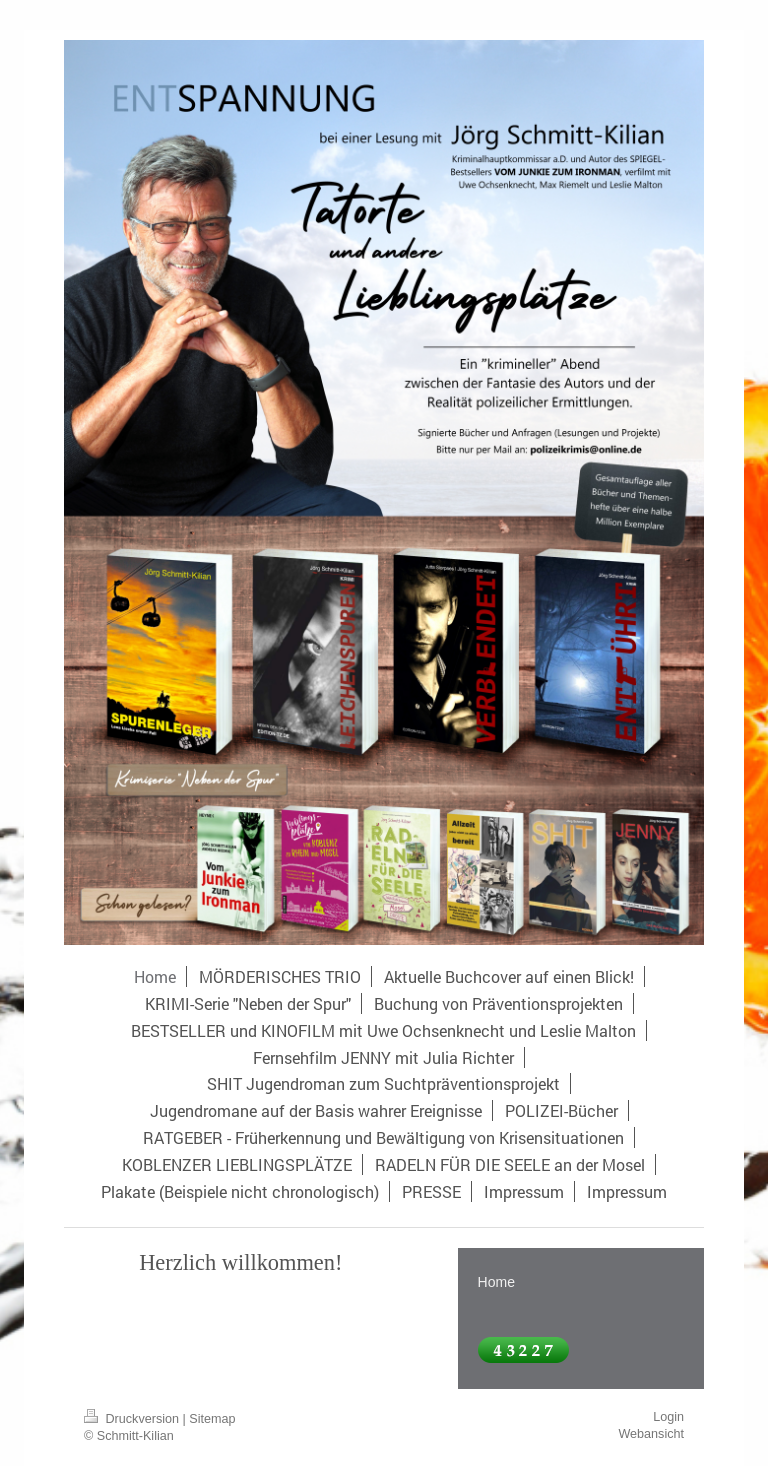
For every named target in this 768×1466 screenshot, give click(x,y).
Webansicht (651, 1434)
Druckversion (133, 1419)
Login (668, 1417)
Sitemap (212, 1419)
